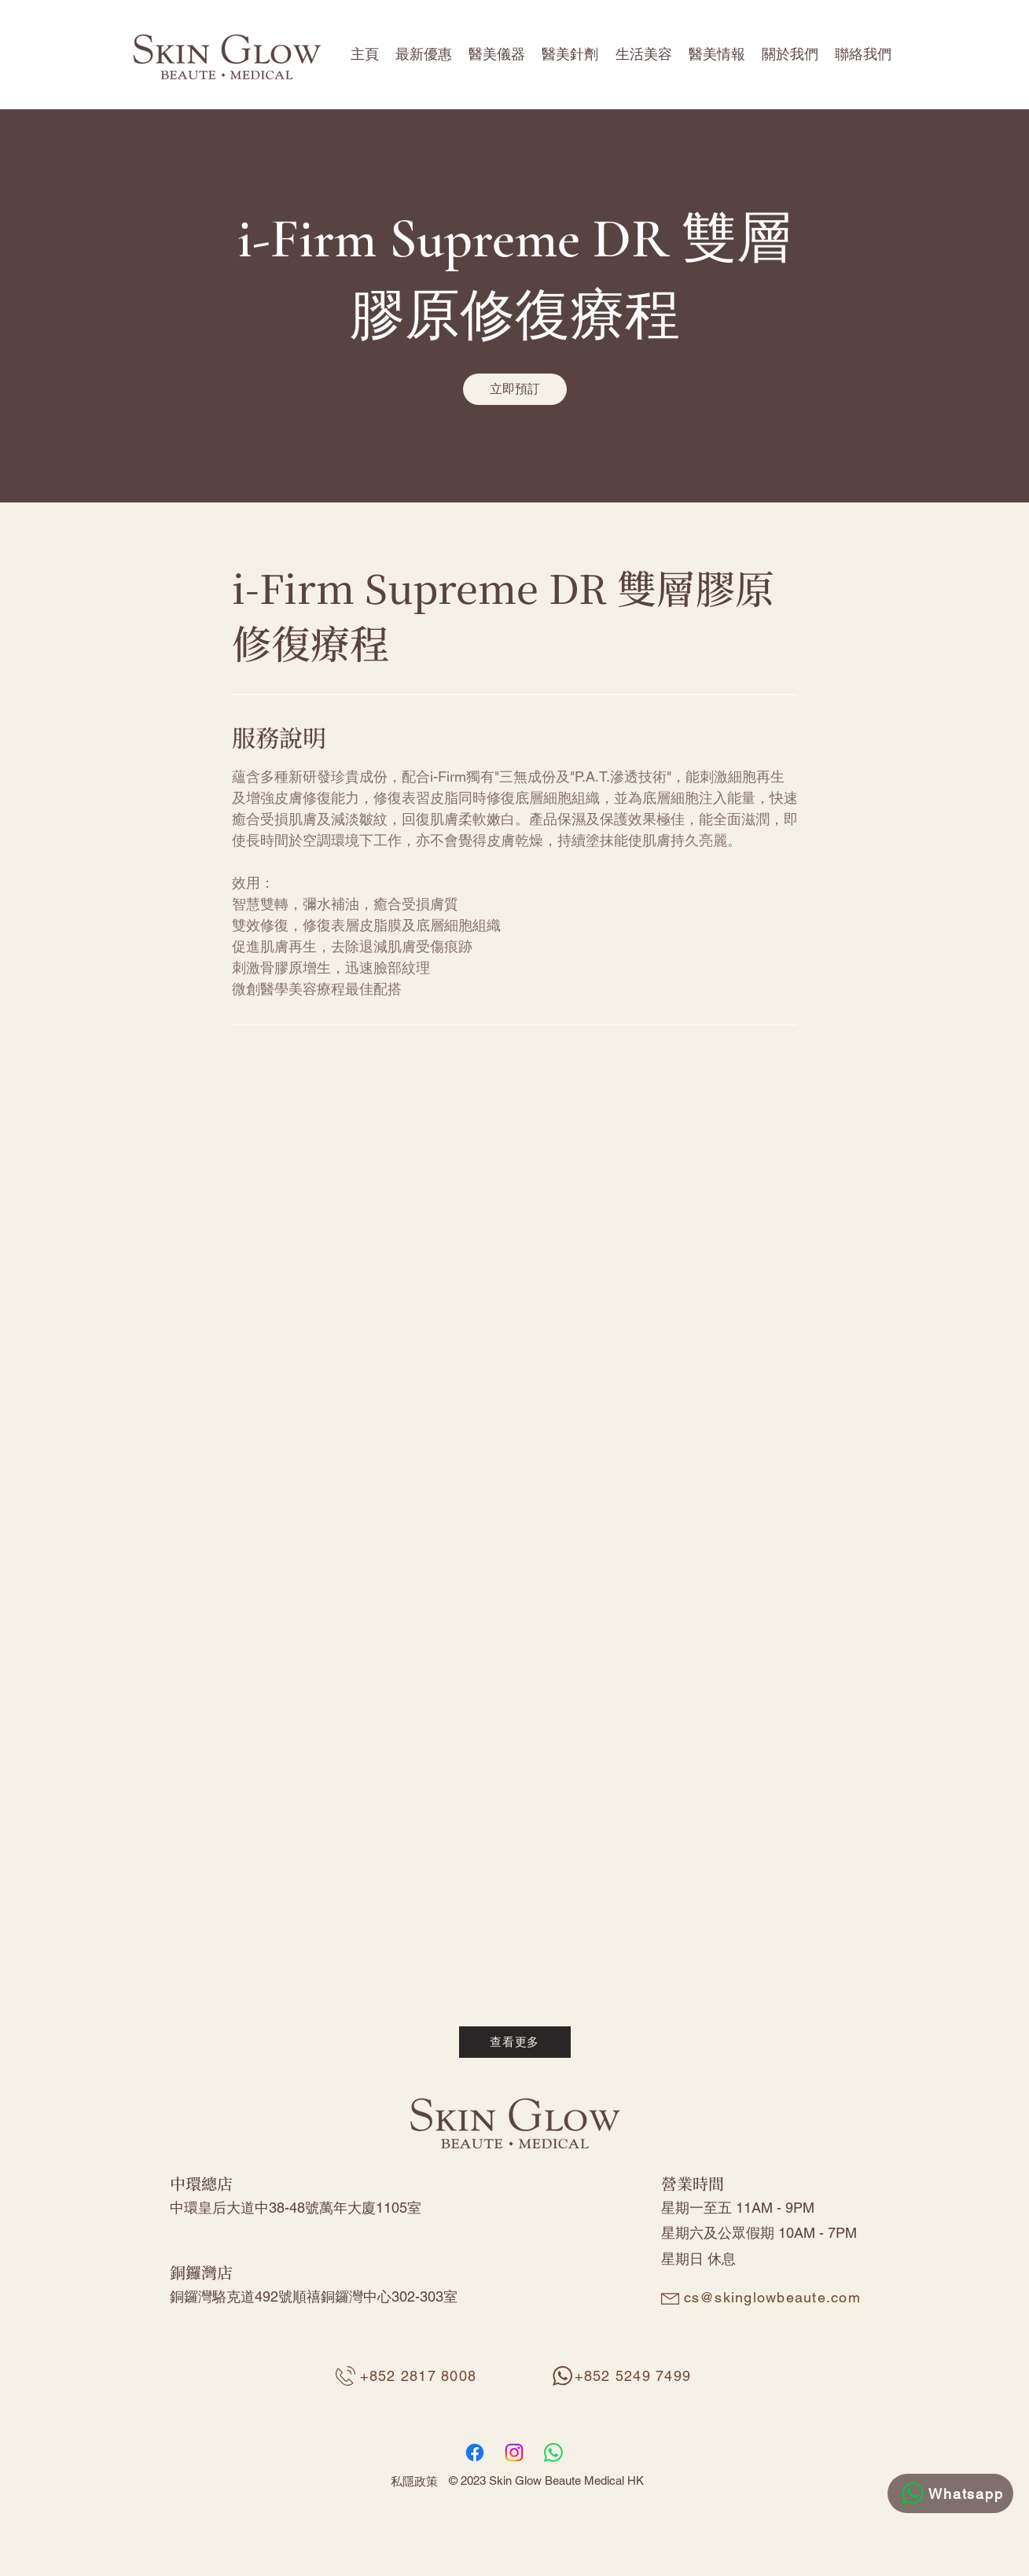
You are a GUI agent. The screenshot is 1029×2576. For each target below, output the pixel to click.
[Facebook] (475, 2452)
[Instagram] (514, 2452)
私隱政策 (414, 2481)
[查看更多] (515, 2042)
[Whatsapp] (950, 2493)
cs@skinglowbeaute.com (772, 2297)
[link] (515, 389)
